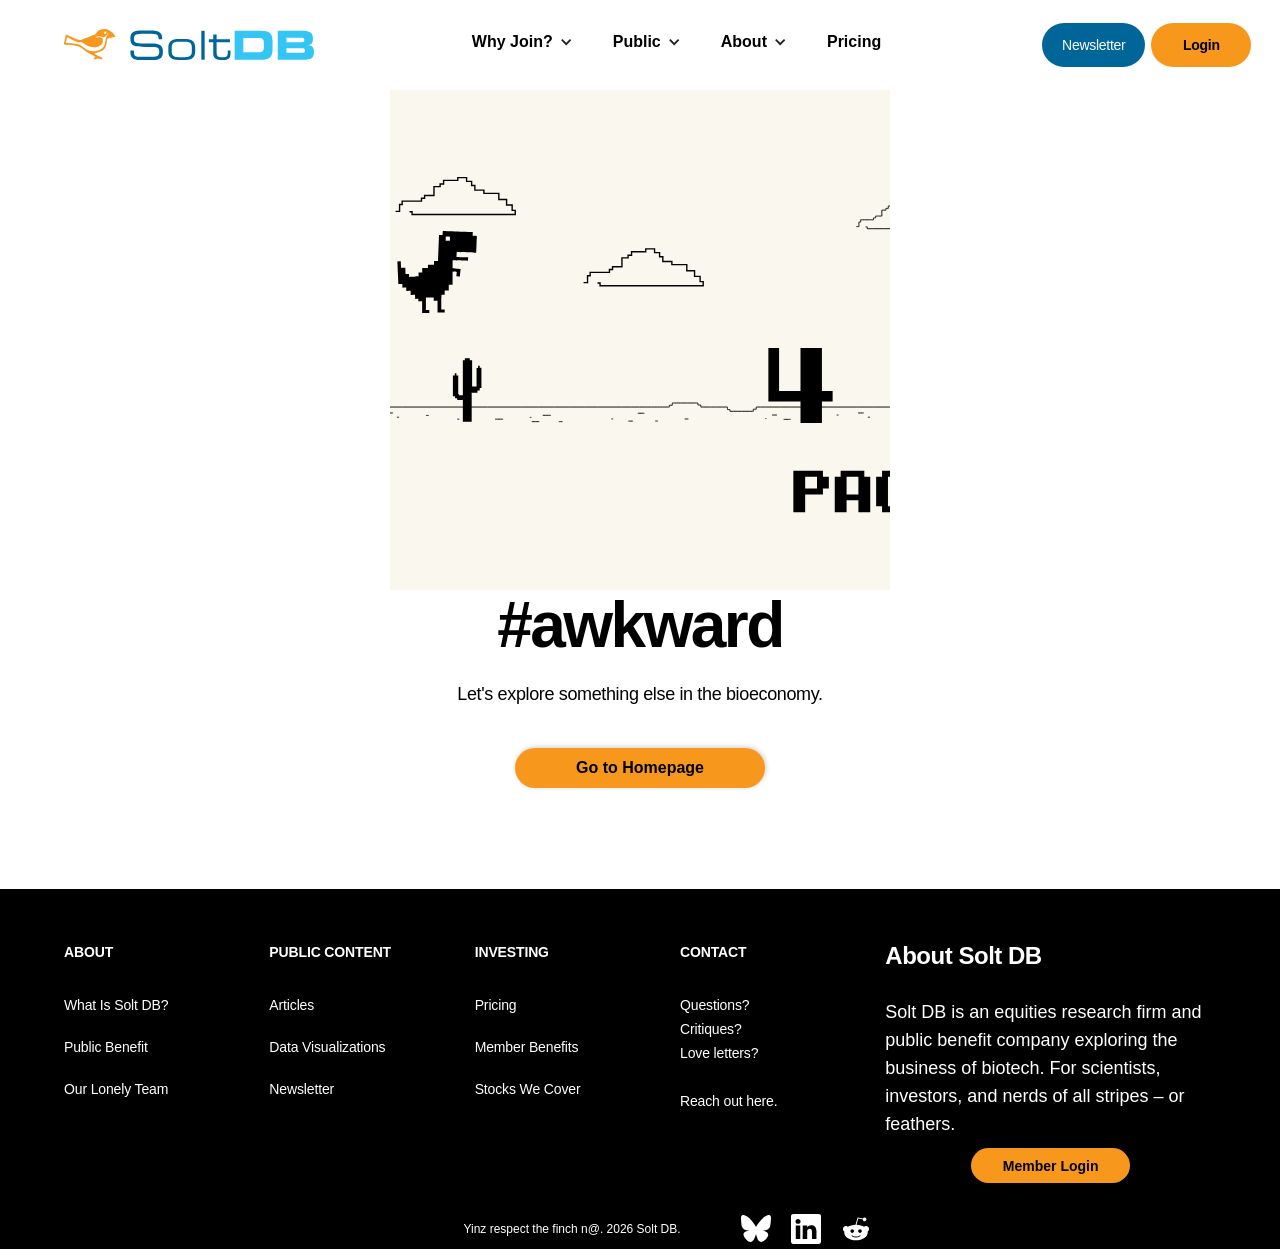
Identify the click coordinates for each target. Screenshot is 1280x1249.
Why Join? (512, 41)
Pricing (854, 41)
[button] (522, 44)
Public (637, 41)
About (744, 41)
